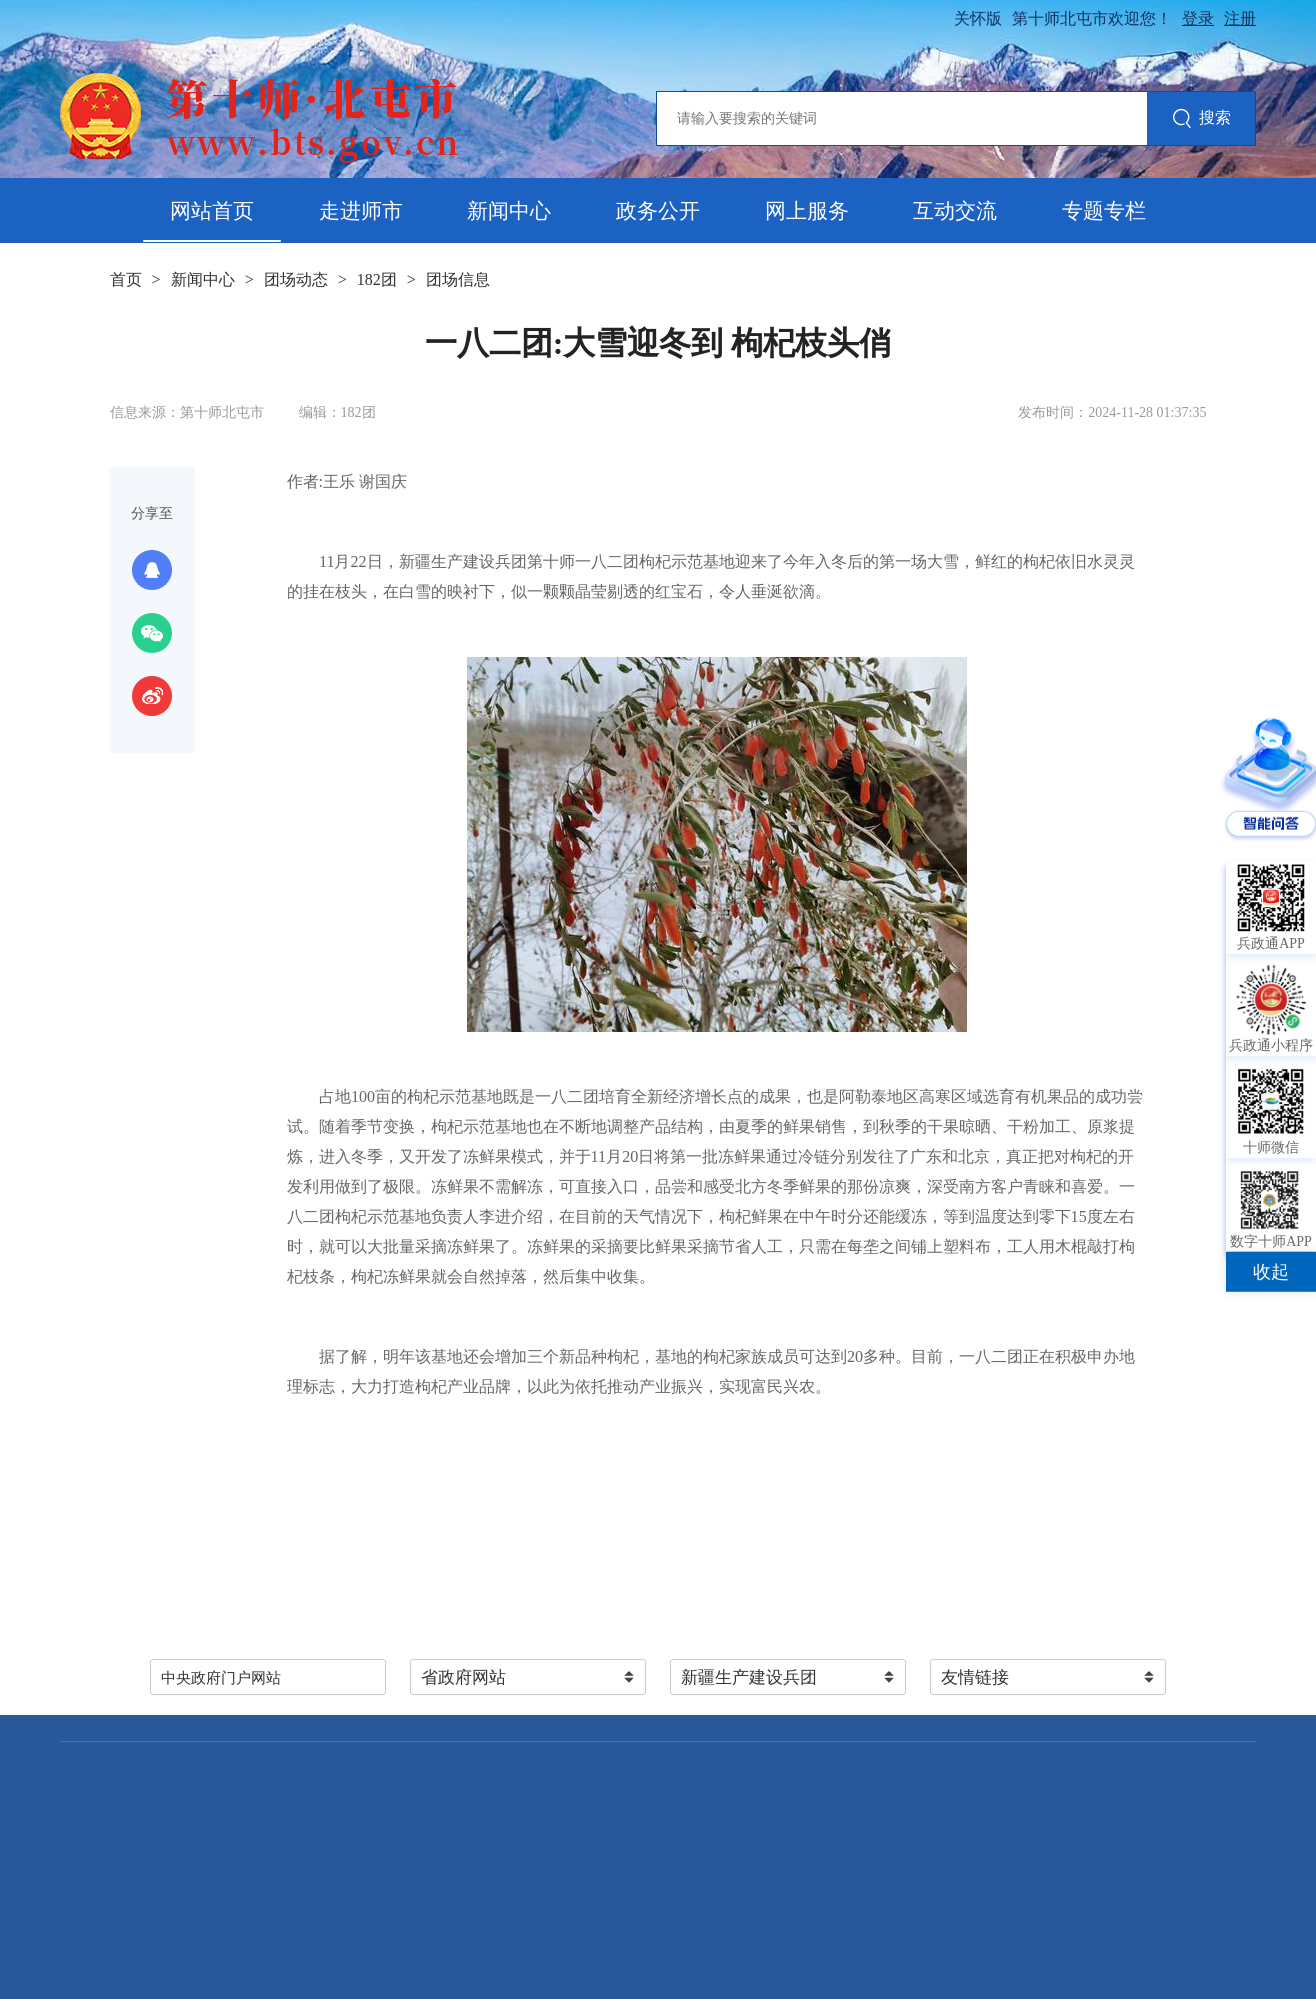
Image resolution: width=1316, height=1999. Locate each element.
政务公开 (658, 211)
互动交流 (955, 211)
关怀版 (978, 18)
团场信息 (458, 279)
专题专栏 (1104, 211)
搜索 (1201, 119)
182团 (377, 279)
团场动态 (296, 279)
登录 (1198, 18)
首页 (126, 279)
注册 (1240, 18)
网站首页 (212, 211)
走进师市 (361, 211)
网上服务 (807, 211)
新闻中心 (509, 211)
